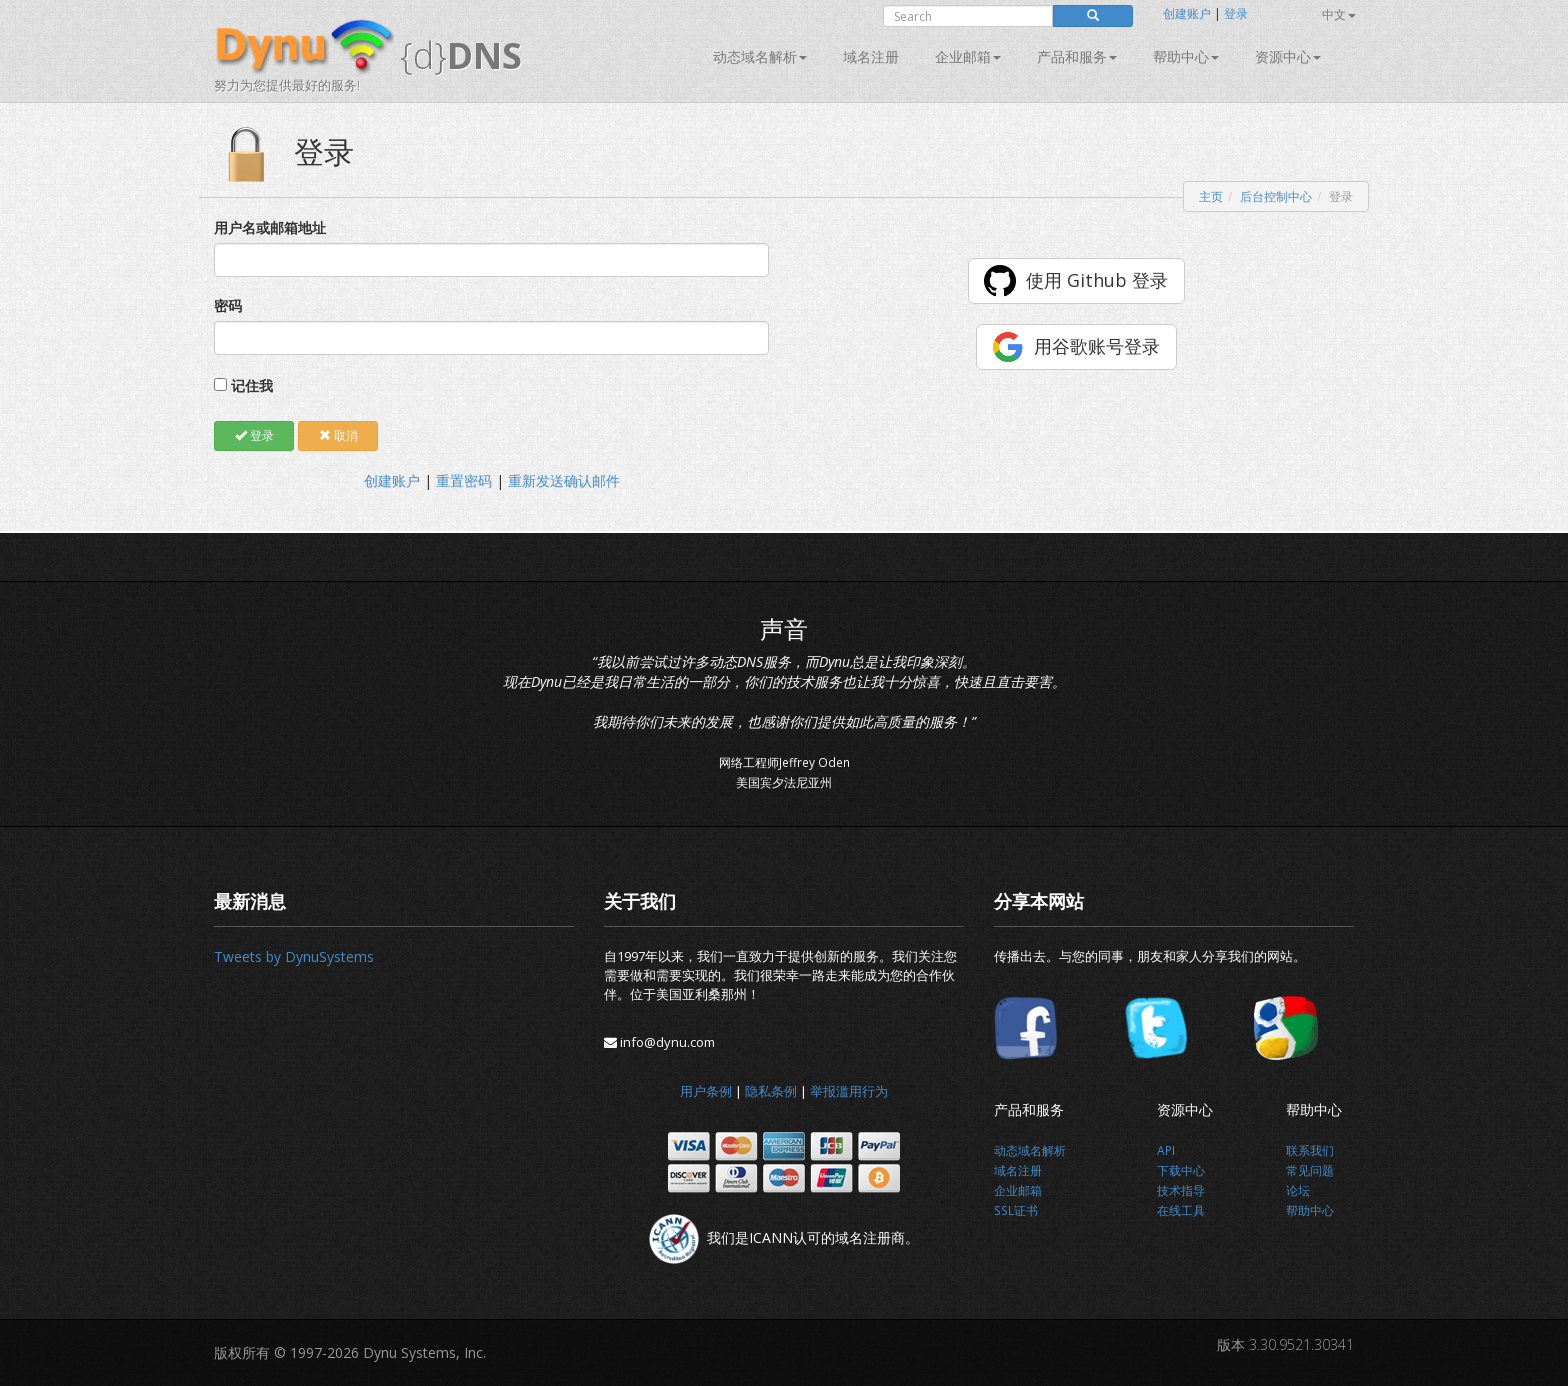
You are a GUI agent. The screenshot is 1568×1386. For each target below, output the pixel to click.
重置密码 (464, 480)
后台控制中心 (1276, 196)
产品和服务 (1077, 56)
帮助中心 (1186, 56)
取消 (338, 435)
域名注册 (871, 56)
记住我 (252, 385)
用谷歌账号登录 (1097, 346)
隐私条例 (771, 1091)
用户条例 (706, 1091)
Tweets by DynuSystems (294, 956)
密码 (228, 305)
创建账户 (1187, 13)
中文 (1339, 14)
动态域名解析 (760, 56)
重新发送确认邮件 (564, 480)
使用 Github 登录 (1097, 280)
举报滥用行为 (849, 1091)
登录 (1236, 13)
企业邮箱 (968, 56)
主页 (1211, 196)
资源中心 (1288, 56)
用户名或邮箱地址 (270, 227)
